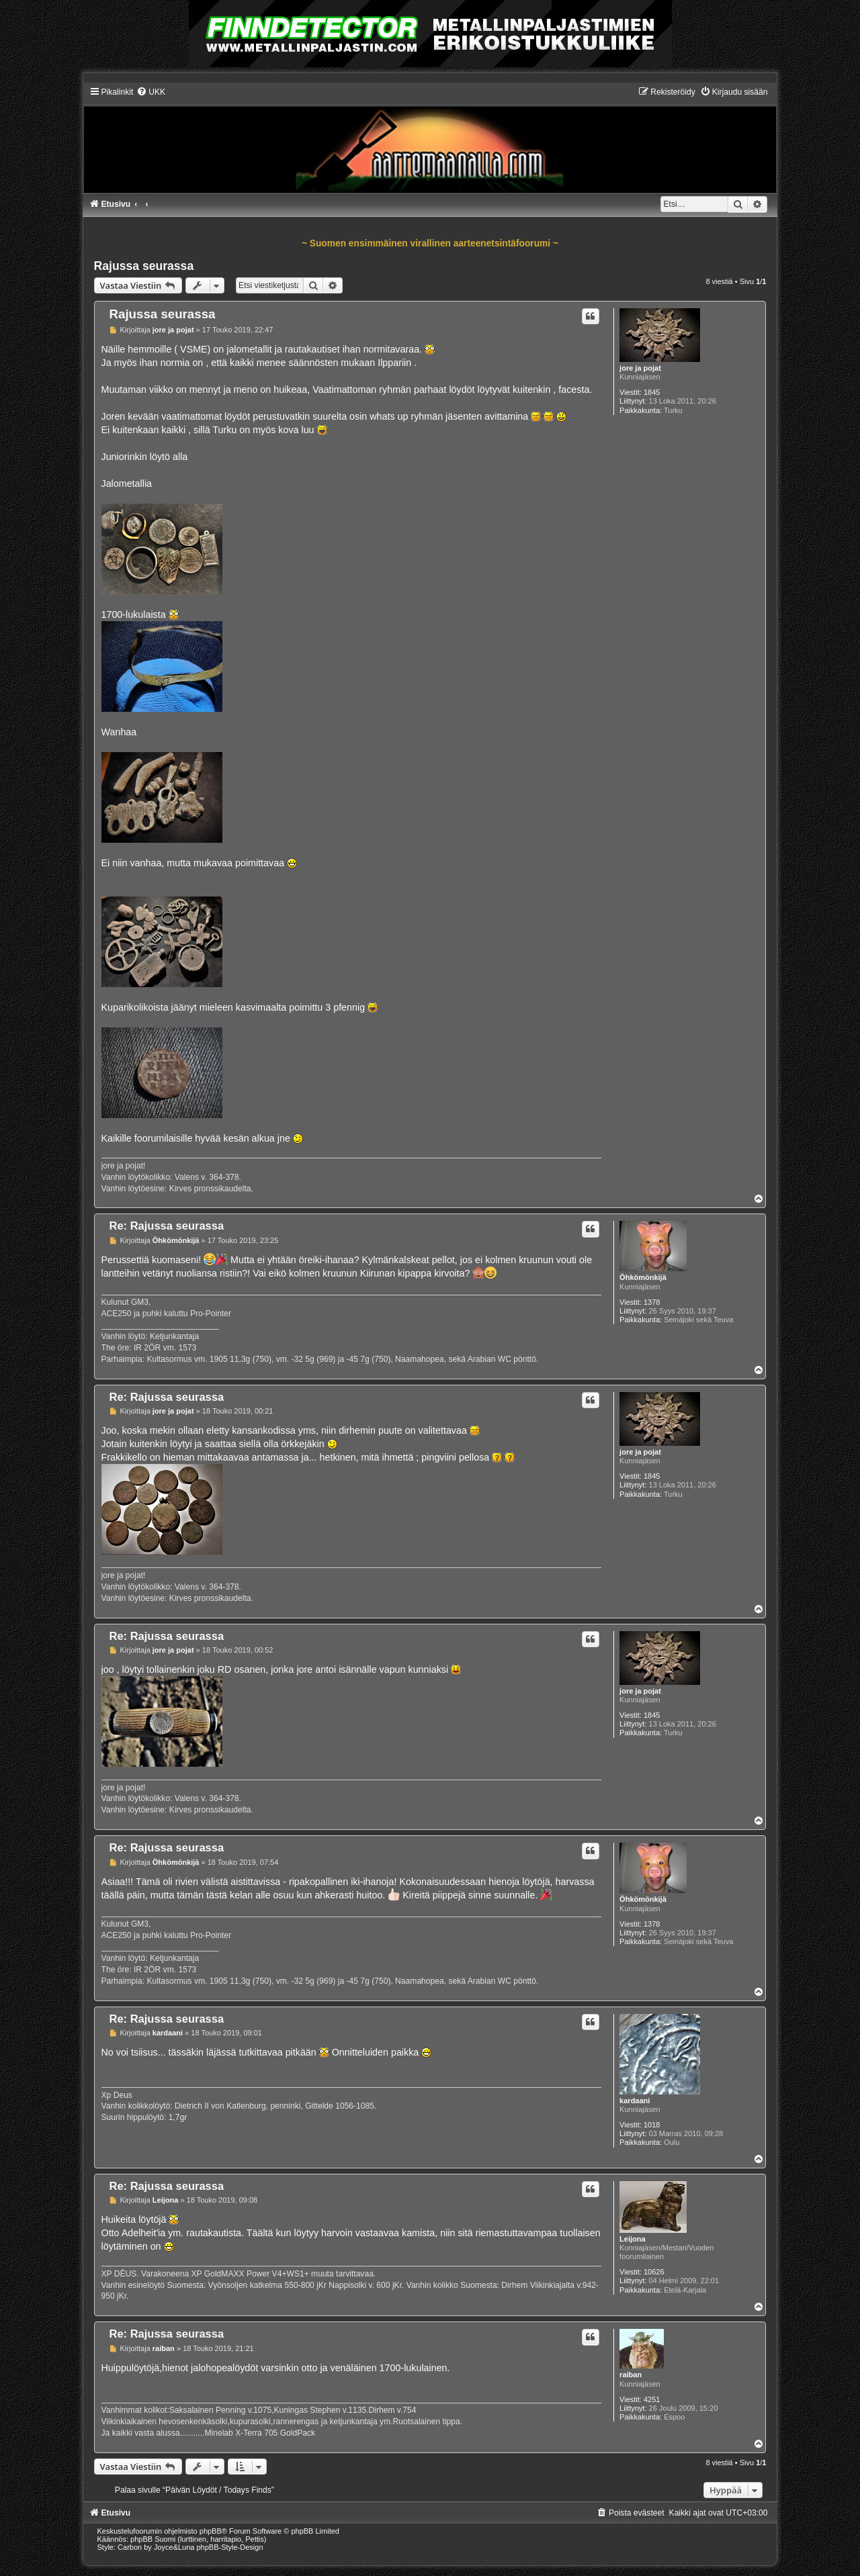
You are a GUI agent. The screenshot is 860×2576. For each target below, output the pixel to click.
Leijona (632, 2239)
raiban (630, 2375)
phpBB (211, 2531)
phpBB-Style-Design (230, 2547)
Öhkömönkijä (642, 1277)
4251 (652, 2399)
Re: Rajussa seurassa (167, 1226)
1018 (652, 2125)
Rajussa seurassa (144, 266)
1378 (652, 1302)
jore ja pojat (640, 368)
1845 (652, 392)
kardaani (634, 2101)
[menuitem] (150, 92)
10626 (654, 2272)
